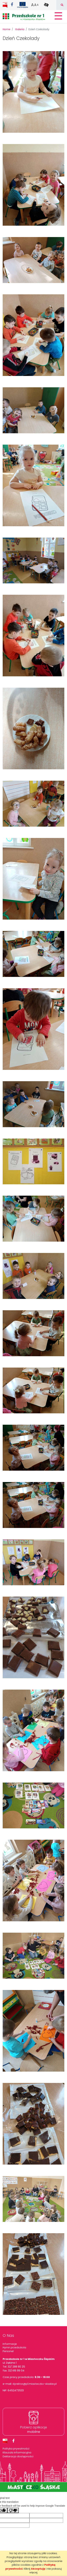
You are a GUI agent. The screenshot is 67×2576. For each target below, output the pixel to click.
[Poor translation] (13, 2510)
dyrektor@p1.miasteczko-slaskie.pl (35, 2384)
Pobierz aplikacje (33, 2429)
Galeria (19, 29)
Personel (8, 2351)
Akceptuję (38, 2568)
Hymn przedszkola (14, 2347)
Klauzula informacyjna (17, 2452)
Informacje (10, 2344)
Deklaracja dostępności (18, 2456)
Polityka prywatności (16, 2448)
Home (6, 29)
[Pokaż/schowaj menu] (58, 16)
